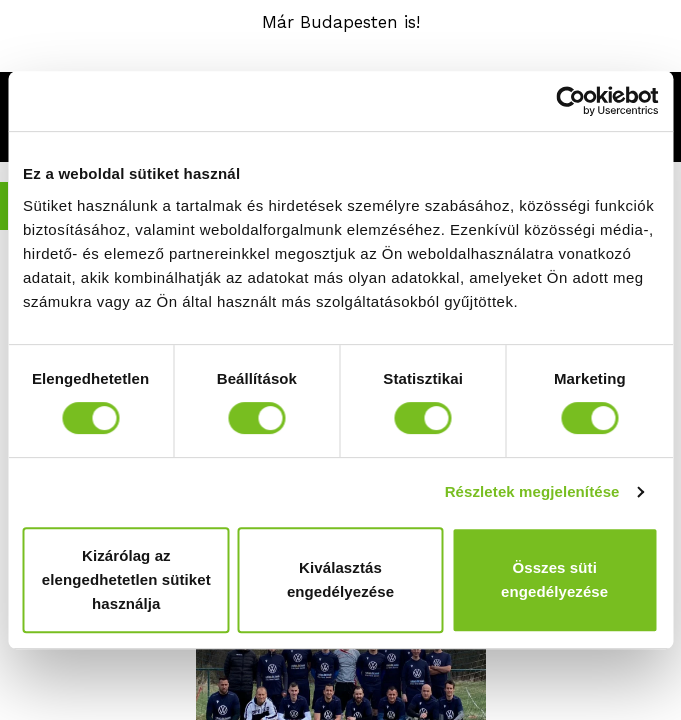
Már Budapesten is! (341, 22)
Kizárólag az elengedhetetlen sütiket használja (126, 579)
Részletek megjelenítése (532, 491)
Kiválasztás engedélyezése (340, 579)
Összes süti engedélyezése (554, 579)
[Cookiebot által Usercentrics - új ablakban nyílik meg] (570, 101)
